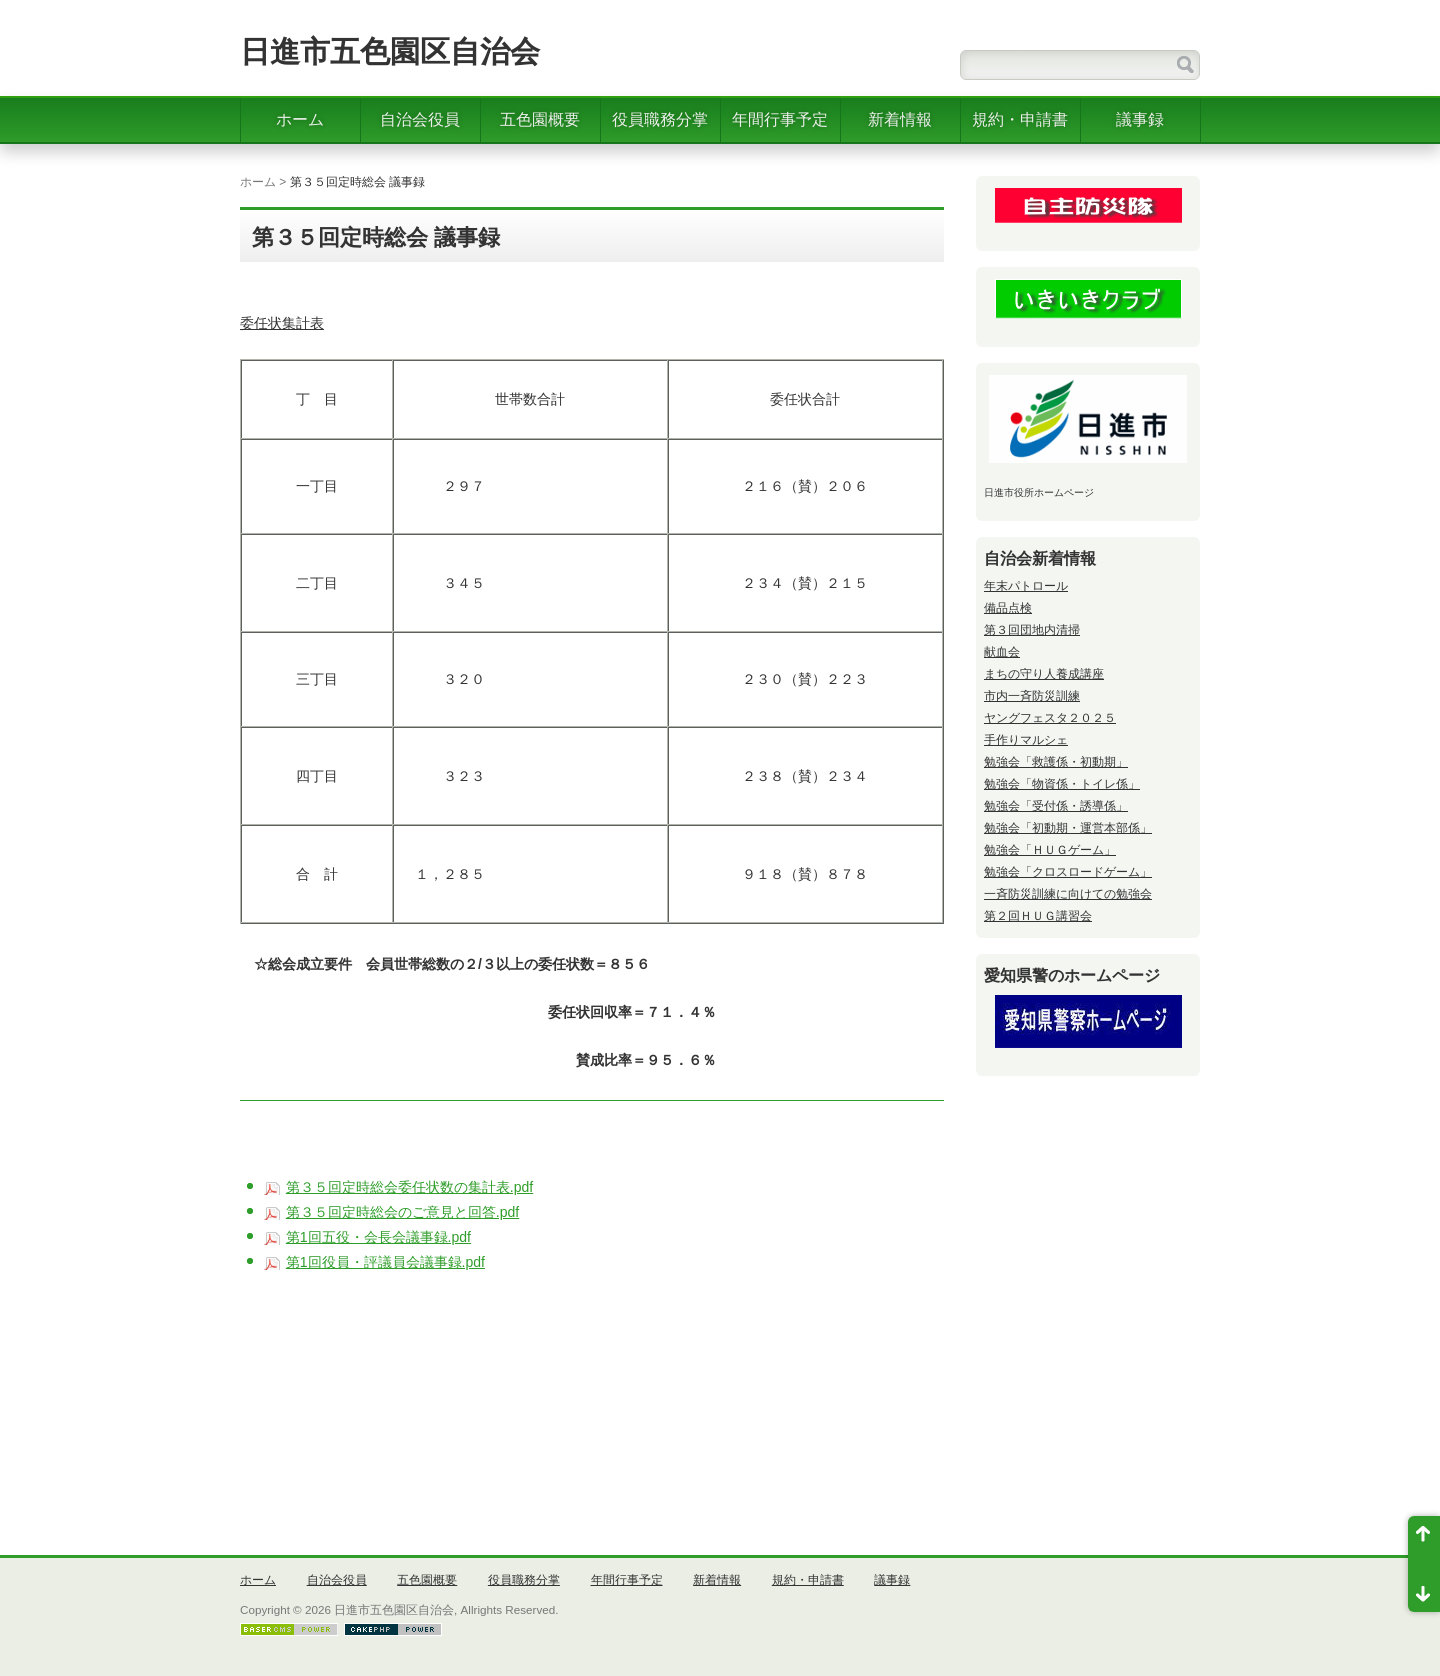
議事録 (1140, 119)
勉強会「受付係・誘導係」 (1056, 806)
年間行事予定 (780, 119)
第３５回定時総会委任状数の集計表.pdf (409, 1187)
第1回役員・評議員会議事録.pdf (385, 1262)
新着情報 (900, 119)
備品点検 (1008, 608)
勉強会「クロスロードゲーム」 (1068, 872)
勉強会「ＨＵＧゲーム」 (1050, 850)
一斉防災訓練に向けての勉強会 (1068, 894)
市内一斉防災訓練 (1032, 696)
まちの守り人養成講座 (1044, 674)
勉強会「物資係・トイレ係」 (1062, 784)
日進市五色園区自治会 (390, 51)
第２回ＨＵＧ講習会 (1038, 916)
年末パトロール (1026, 586)
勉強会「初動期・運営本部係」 (1068, 828)
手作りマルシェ (1026, 740)
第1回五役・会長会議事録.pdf (378, 1237)
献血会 (1002, 652)
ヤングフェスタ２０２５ (1050, 718)
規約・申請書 (1020, 119)
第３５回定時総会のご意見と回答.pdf (402, 1212)
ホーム (300, 119)
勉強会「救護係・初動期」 (1056, 762)
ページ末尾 (1424, 1588)
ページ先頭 (1424, 1540)
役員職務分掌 (660, 119)
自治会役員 (420, 119)
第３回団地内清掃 (1032, 630)
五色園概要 (540, 119)
